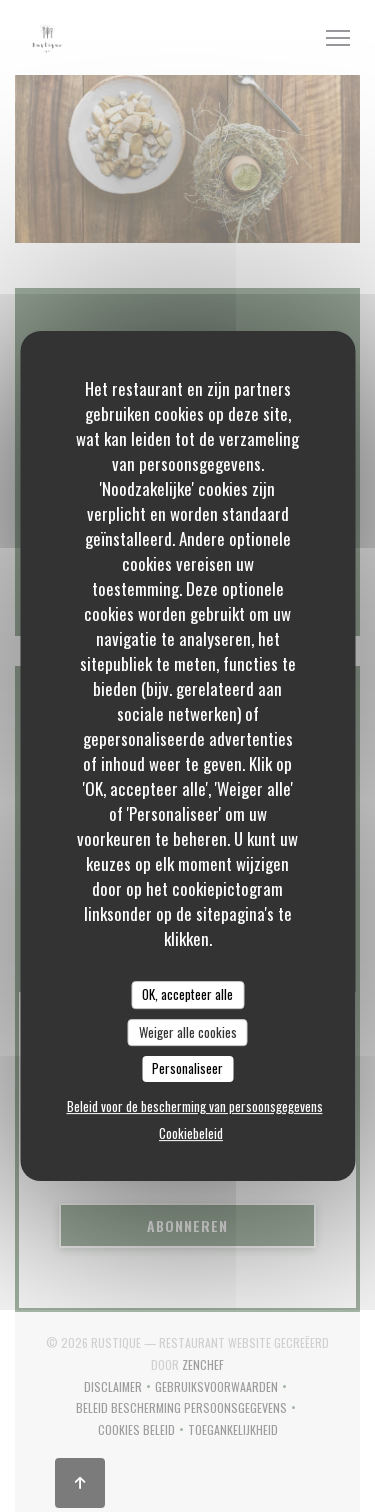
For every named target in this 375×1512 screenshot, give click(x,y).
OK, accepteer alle (187, 994)
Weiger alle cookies (188, 1032)
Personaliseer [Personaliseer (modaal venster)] (187, 1068)
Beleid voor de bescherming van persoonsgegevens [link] (195, 1106)
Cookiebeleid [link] (191, 1133)
